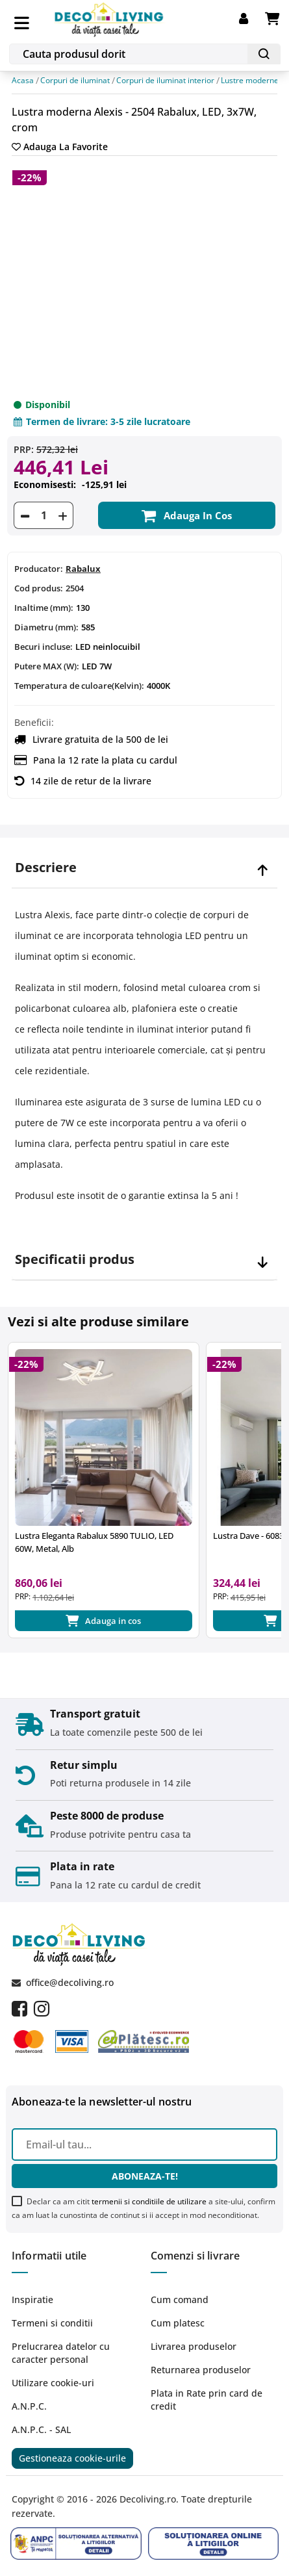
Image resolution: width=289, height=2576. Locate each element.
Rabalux (83, 568)
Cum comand (179, 2299)
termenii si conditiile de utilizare (149, 2201)
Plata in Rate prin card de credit (206, 2399)
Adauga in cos (187, 515)
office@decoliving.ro (70, 1982)
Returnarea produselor (201, 2369)
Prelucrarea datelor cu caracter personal (61, 2352)
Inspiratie (32, 2299)
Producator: (38, 568)
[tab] (144, 867)
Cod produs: (38, 588)
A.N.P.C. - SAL (41, 2429)
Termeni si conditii (52, 2323)
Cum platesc (178, 2323)
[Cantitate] (43, 515)
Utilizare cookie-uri (53, 2382)
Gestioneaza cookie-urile (72, 2458)
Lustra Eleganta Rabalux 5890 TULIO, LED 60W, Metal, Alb (94, 1542)
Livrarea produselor (193, 2346)
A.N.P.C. (29, 2406)
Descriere (46, 867)
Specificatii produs (74, 1259)
